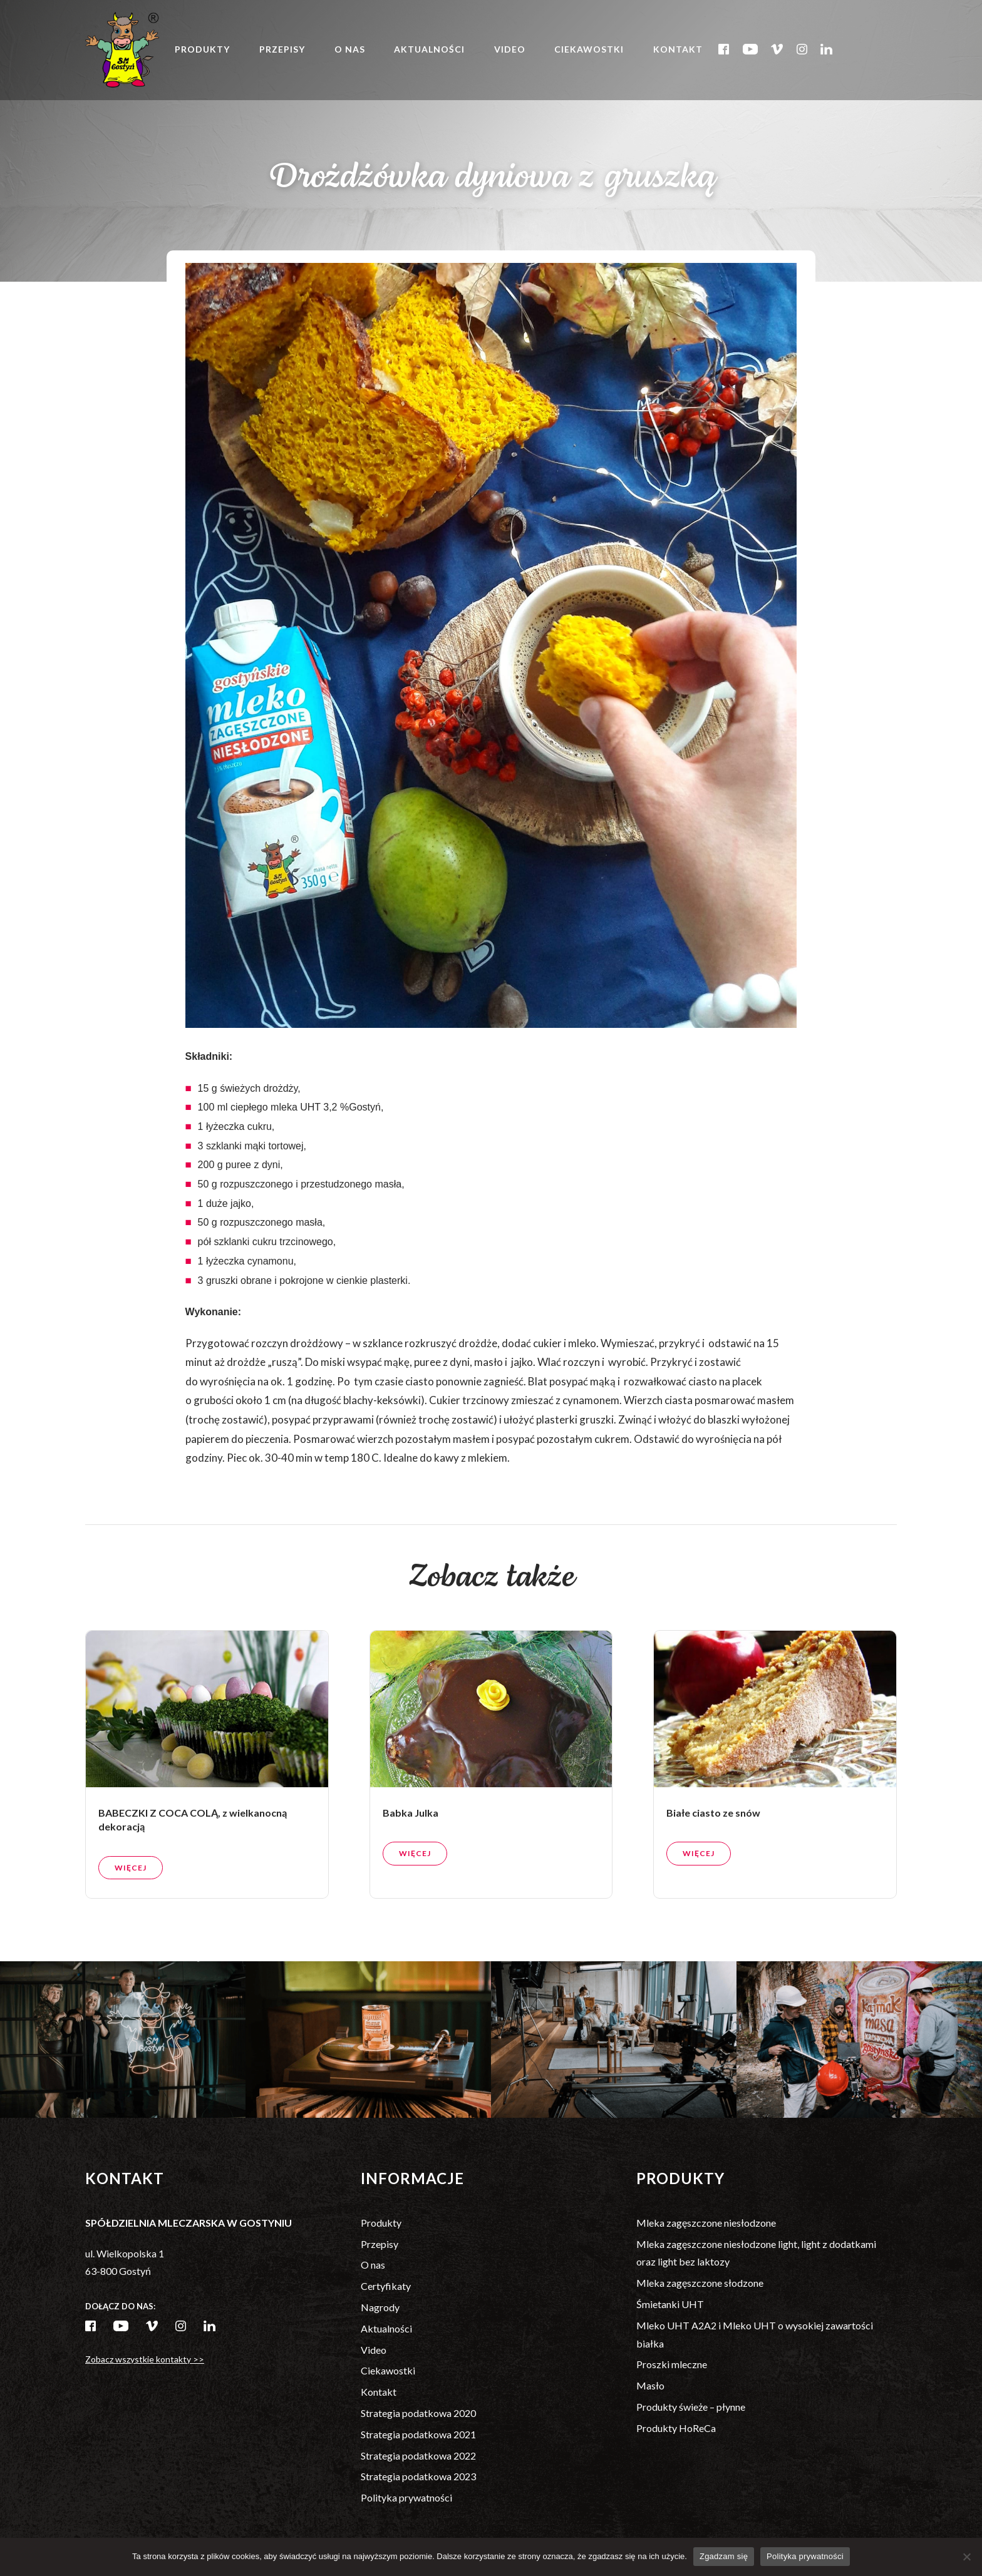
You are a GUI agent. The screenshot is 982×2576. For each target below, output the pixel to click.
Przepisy (283, 50)
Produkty (203, 50)
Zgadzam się (724, 2556)
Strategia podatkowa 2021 (418, 2434)
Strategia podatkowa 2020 (418, 2413)
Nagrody (380, 2307)
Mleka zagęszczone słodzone (699, 2283)
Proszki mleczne (671, 2364)
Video (510, 50)
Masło (650, 2385)
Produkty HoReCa (676, 2428)
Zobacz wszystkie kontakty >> (144, 2359)
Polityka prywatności (406, 2497)
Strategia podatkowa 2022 (418, 2455)
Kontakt (678, 50)
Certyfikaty (386, 2286)
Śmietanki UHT (670, 2304)
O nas (350, 50)
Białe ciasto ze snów (713, 1873)
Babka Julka (410, 1873)
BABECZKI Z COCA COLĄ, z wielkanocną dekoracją (192, 1880)
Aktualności (430, 50)
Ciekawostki (590, 50)
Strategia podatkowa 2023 (418, 2476)
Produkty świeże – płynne (690, 2407)
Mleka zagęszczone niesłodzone (706, 2223)
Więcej (131, 1928)
